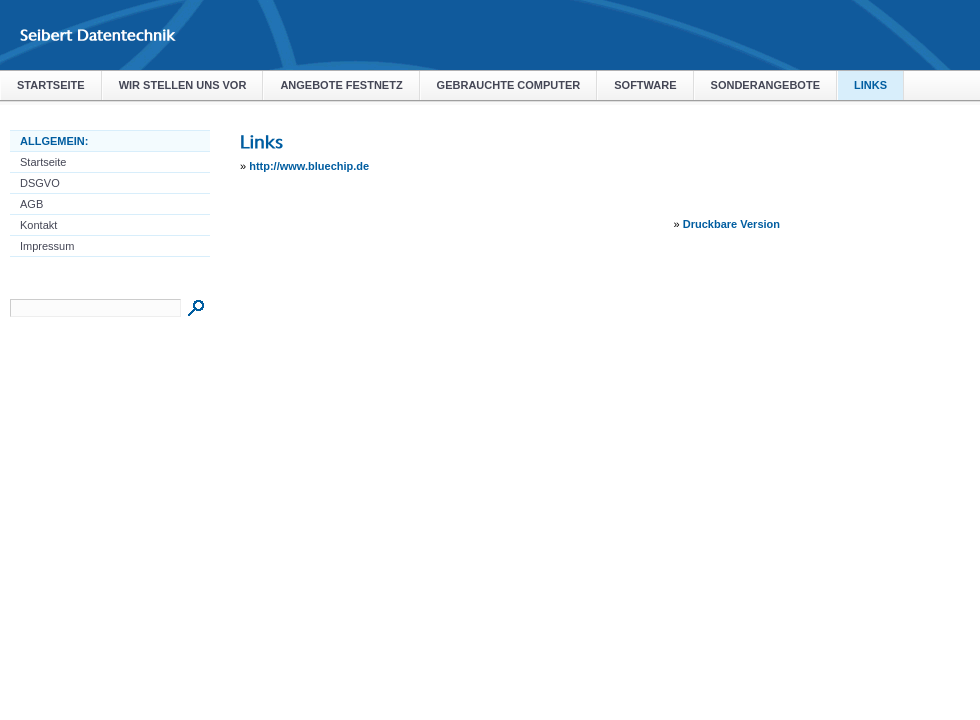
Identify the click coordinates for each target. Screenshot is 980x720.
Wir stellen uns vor (183, 85)
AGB (31, 204)
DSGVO (40, 183)
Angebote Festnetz (341, 85)
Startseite (51, 85)
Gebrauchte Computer (509, 85)
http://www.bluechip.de (309, 166)
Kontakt (38, 225)
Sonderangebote (765, 85)
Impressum (47, 246)
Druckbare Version (731, 224)
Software (645, 85)
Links (870, 85)
